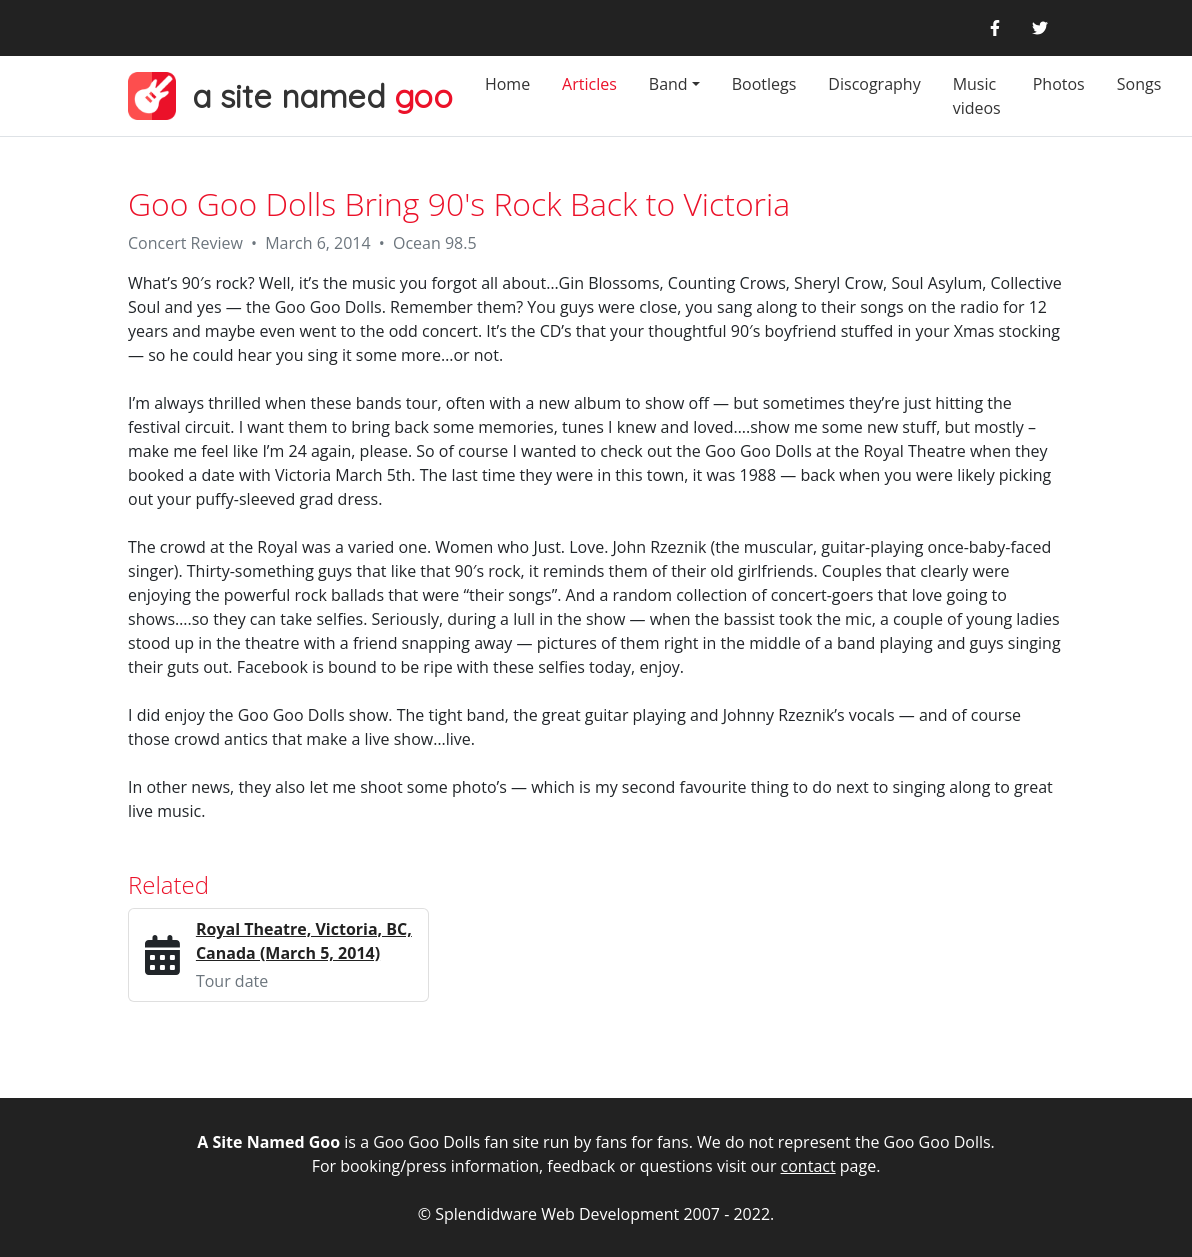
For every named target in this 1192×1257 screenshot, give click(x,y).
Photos (1059, 84)
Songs (1139, 84)
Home (507, 84)
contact (808, 1166)
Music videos (977, 96)
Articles (589, 84)
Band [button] (668, 84)
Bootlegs (764, 84)
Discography (874, 84)
